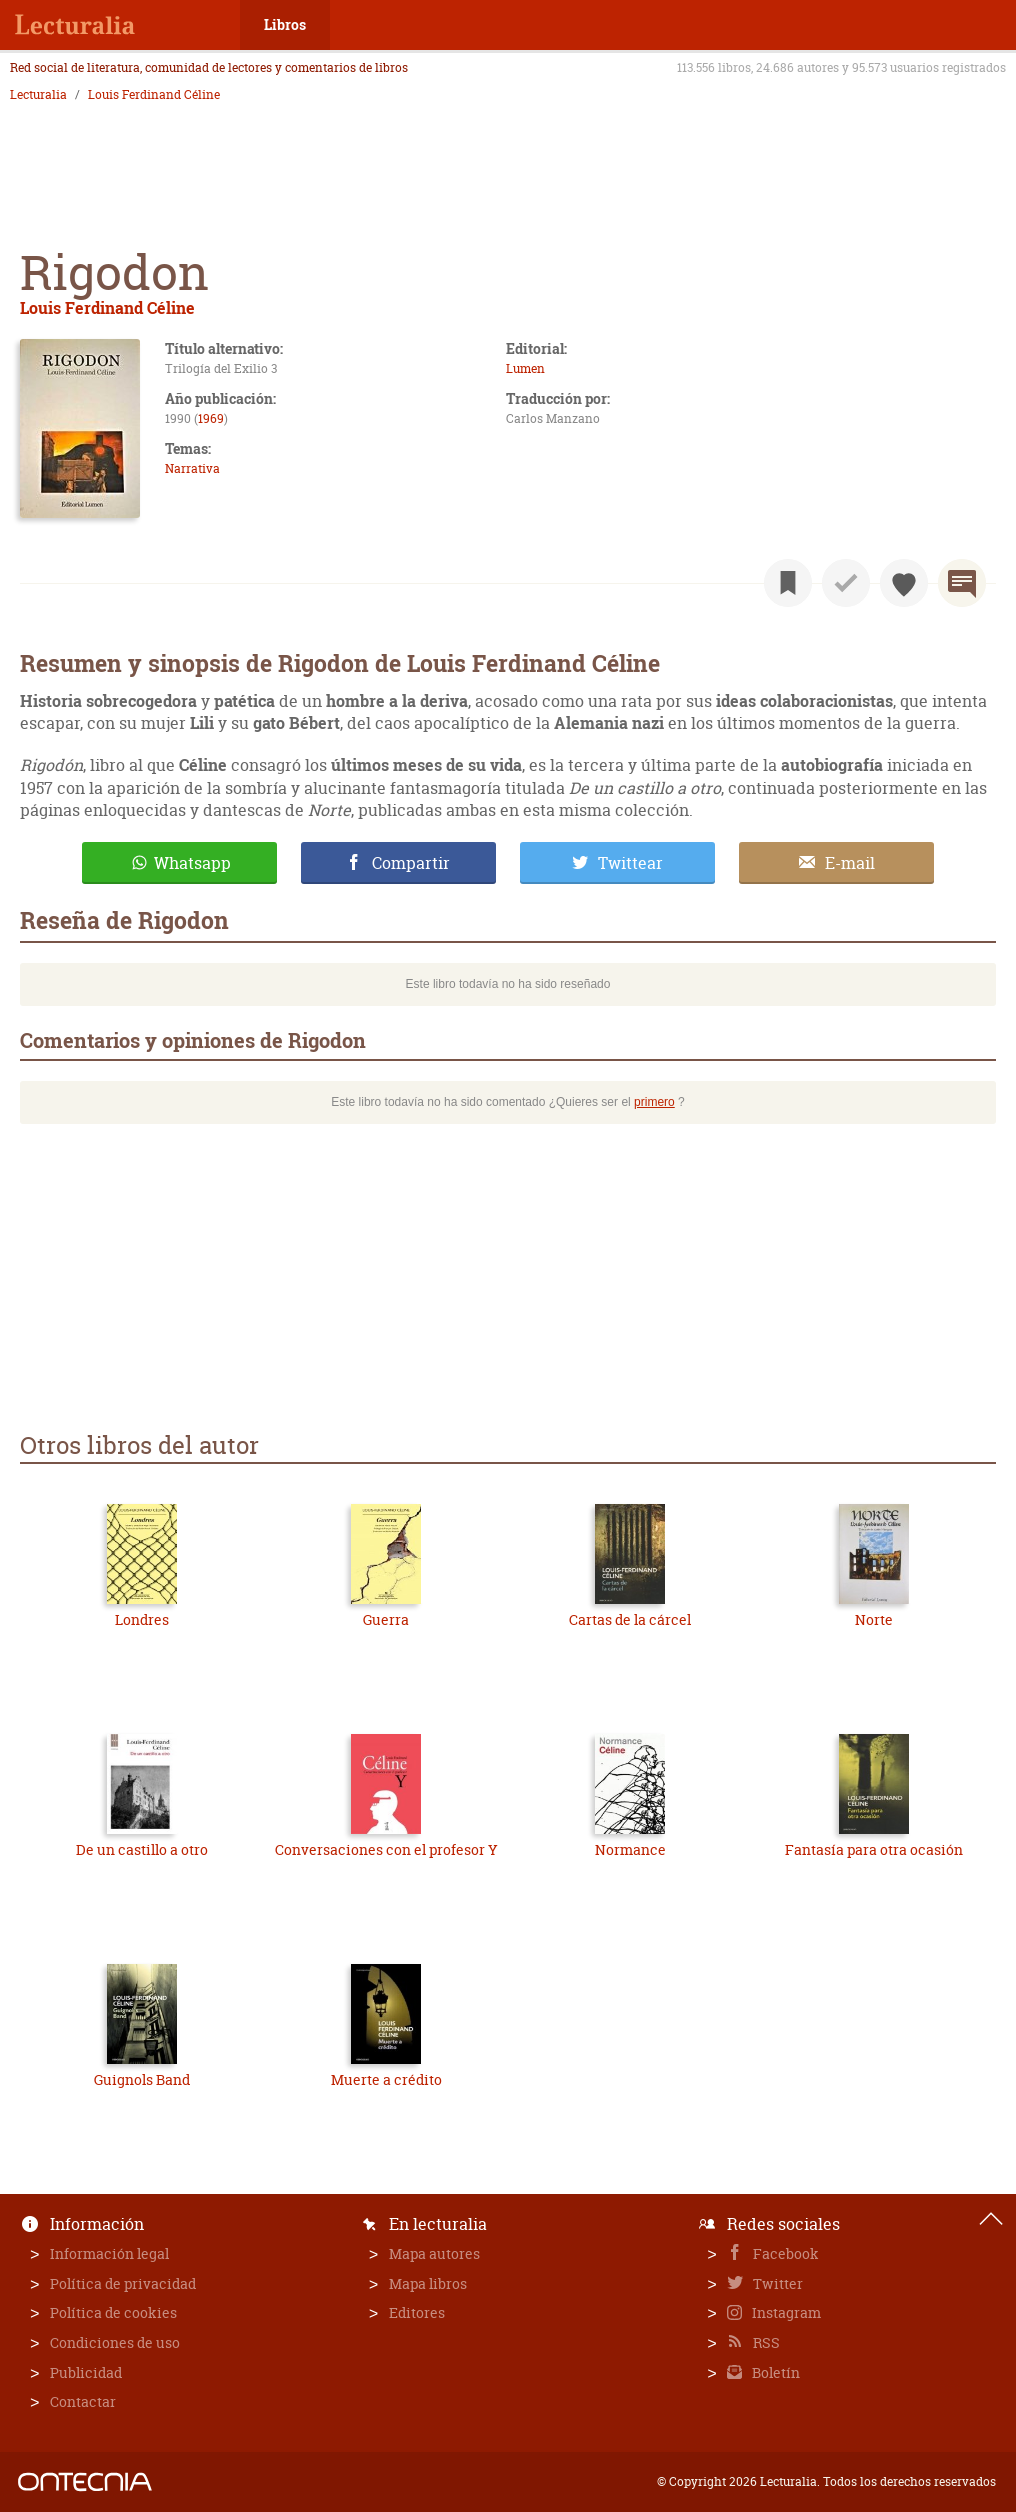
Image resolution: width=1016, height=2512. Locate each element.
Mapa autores (434, 2253)
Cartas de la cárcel (630, 1619)
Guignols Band (142, 2079)
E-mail (850, 863)
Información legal (109, 2253)
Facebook (784, 2253)
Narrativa (192, 468)
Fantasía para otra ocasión (874, 1849)
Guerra (386, 1619)
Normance (630, 1849)
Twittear (630, 863)
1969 (211, 418)
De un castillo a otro (142, 1849)
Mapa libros (428, 2283)
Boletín (774, 2372)
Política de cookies (113, 2312)
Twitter (776, 2283)
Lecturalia (38, 95)
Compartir (411, 863)
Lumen (525, 368)
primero (654, 1102)
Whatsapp (192, 863)
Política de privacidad (123, 2283)
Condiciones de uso (115, 2342)
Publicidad (86, 2372)
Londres (142, 1619)
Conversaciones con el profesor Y (386, 1849)
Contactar (83, 2401)
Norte (874, 1619)
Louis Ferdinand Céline (154, 95)
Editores (417, 2312)
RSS (765, 2342)
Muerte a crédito (386, 2079)
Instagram (785, 2312)
